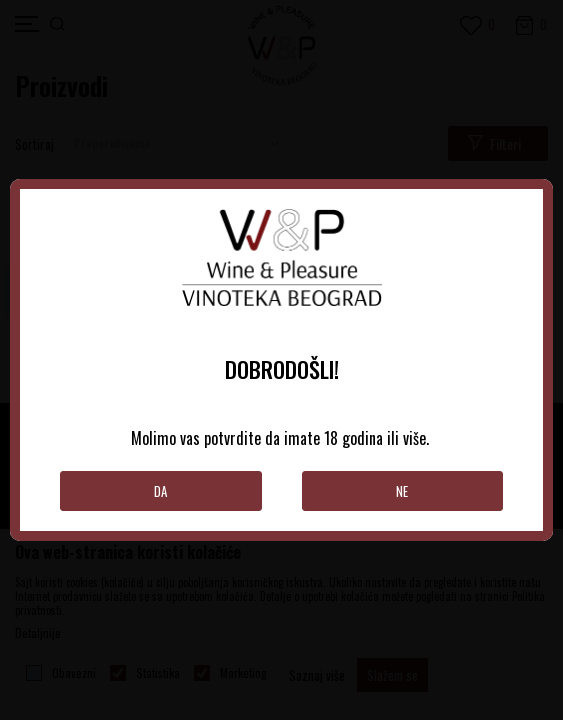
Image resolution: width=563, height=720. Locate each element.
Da (160, 491)
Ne (402, 491)
